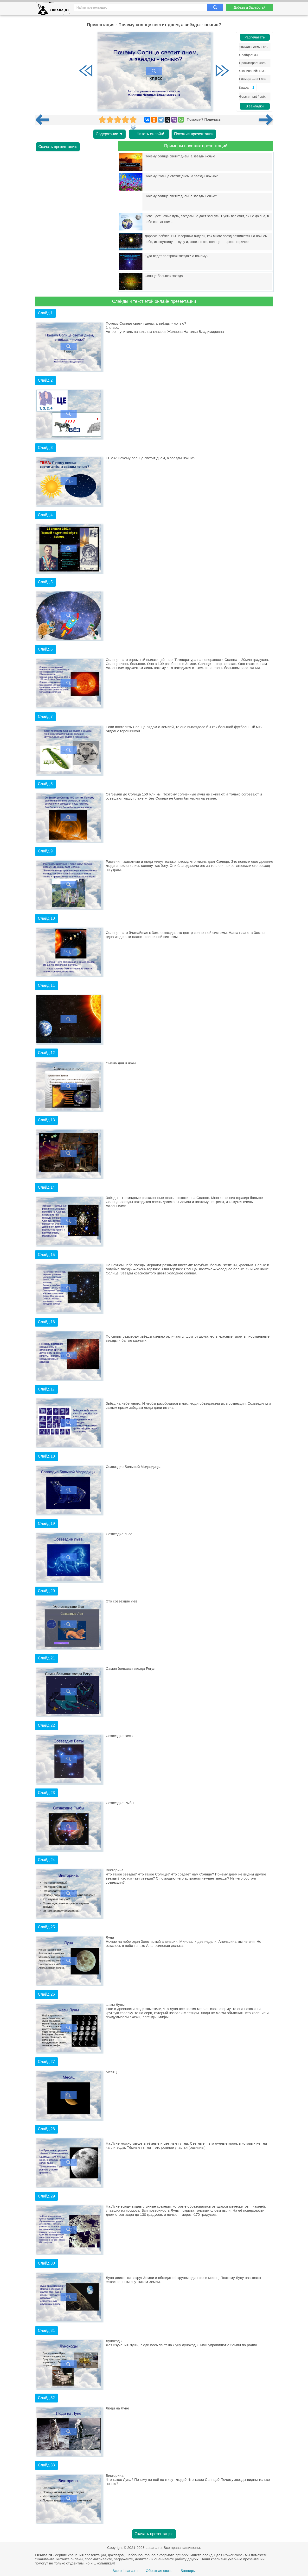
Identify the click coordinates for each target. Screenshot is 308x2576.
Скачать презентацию (57, 147)
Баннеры (187, 2571)
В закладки (254, 106)
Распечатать (254, 37)
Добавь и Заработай (249, 7)
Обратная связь (159, 2571)
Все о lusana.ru (124, 2571)
